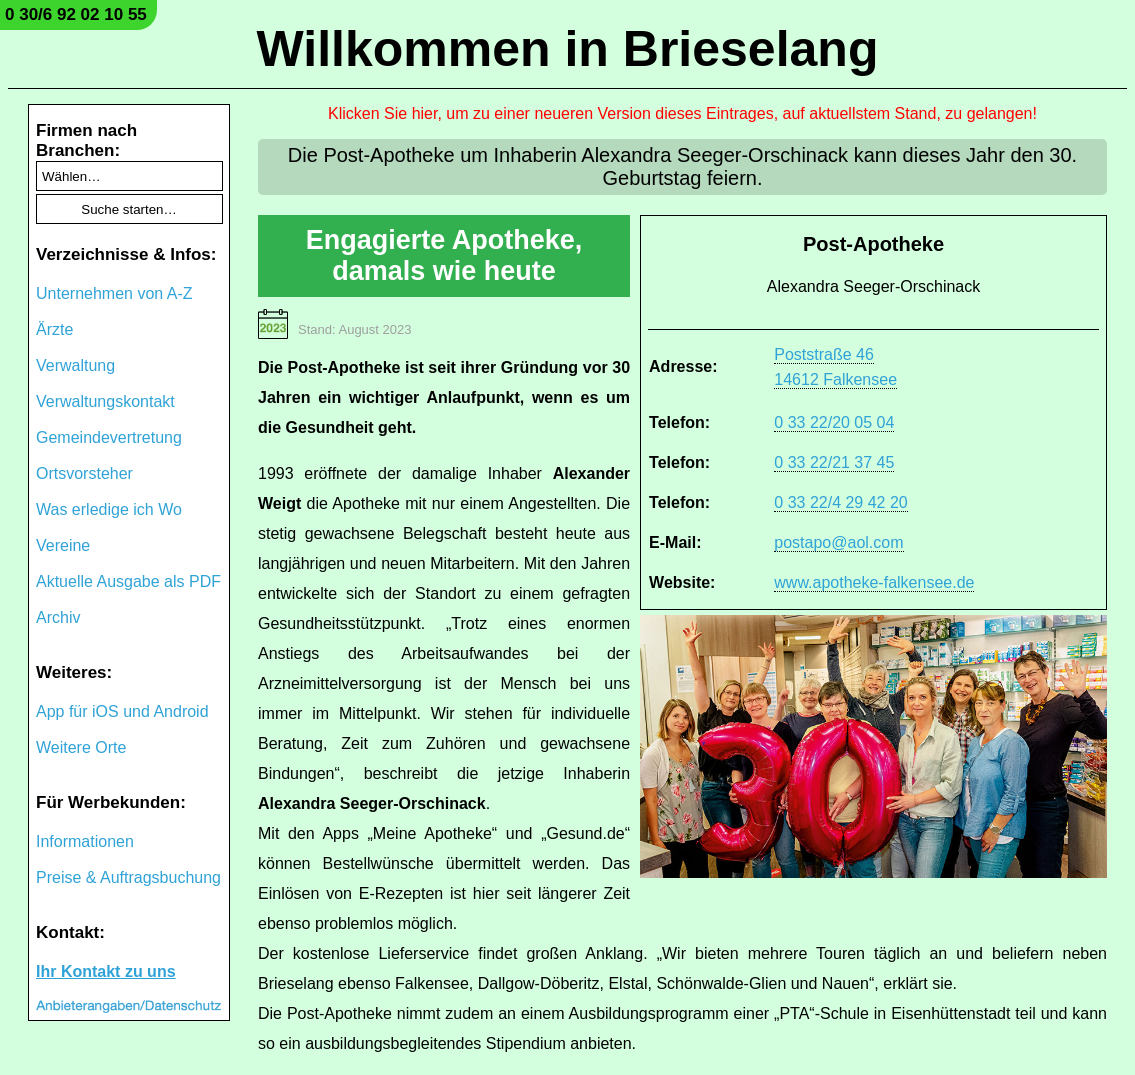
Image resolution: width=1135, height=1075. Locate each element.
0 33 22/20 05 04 (834, 422)
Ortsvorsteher (84, 473)
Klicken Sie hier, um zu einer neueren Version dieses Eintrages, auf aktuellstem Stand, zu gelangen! (682, 113)
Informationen (85, 841)
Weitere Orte (81, 747)
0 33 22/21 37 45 (834, 462)
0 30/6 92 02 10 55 (76, 14)
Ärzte (54, 329)
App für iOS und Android (122, 711)
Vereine (63, 545)
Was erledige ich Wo (109, 509)
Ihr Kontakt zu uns (106, 971)
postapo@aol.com (838, 542)
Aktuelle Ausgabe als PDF (128, 581)
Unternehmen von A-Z (114, 293)
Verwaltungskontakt (105, 401)
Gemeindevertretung (109, 437)
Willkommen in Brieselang (568, 49)
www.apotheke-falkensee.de (874, 582)
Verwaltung (75, 365)
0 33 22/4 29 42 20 (840, 502)
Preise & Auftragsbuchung (128, 877)
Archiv (58, 617)
